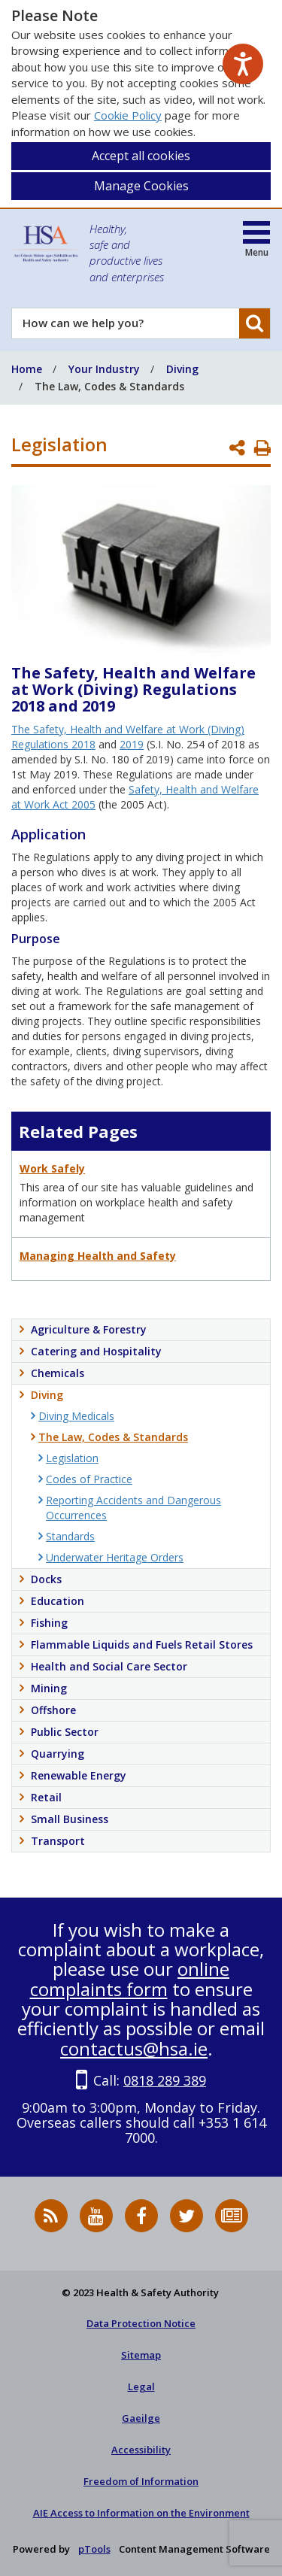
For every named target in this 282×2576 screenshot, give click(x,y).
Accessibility (141, 2449)
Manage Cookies (141, 185)
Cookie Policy (128, 115)
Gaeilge (141, 2418)
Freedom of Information (141, 2481)
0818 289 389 (164, 2080)
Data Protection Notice (141, 2323)
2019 (132, 744)
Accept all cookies (141, 155)
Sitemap (141, 2355)
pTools (94, 2549)
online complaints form (130, 1978)
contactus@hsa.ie (134, 2048)
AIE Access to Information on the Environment (141, 2513)
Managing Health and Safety (98, 1256)
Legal (141, 2386)
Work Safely (52, 1168)
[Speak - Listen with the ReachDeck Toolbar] (243, 64)
